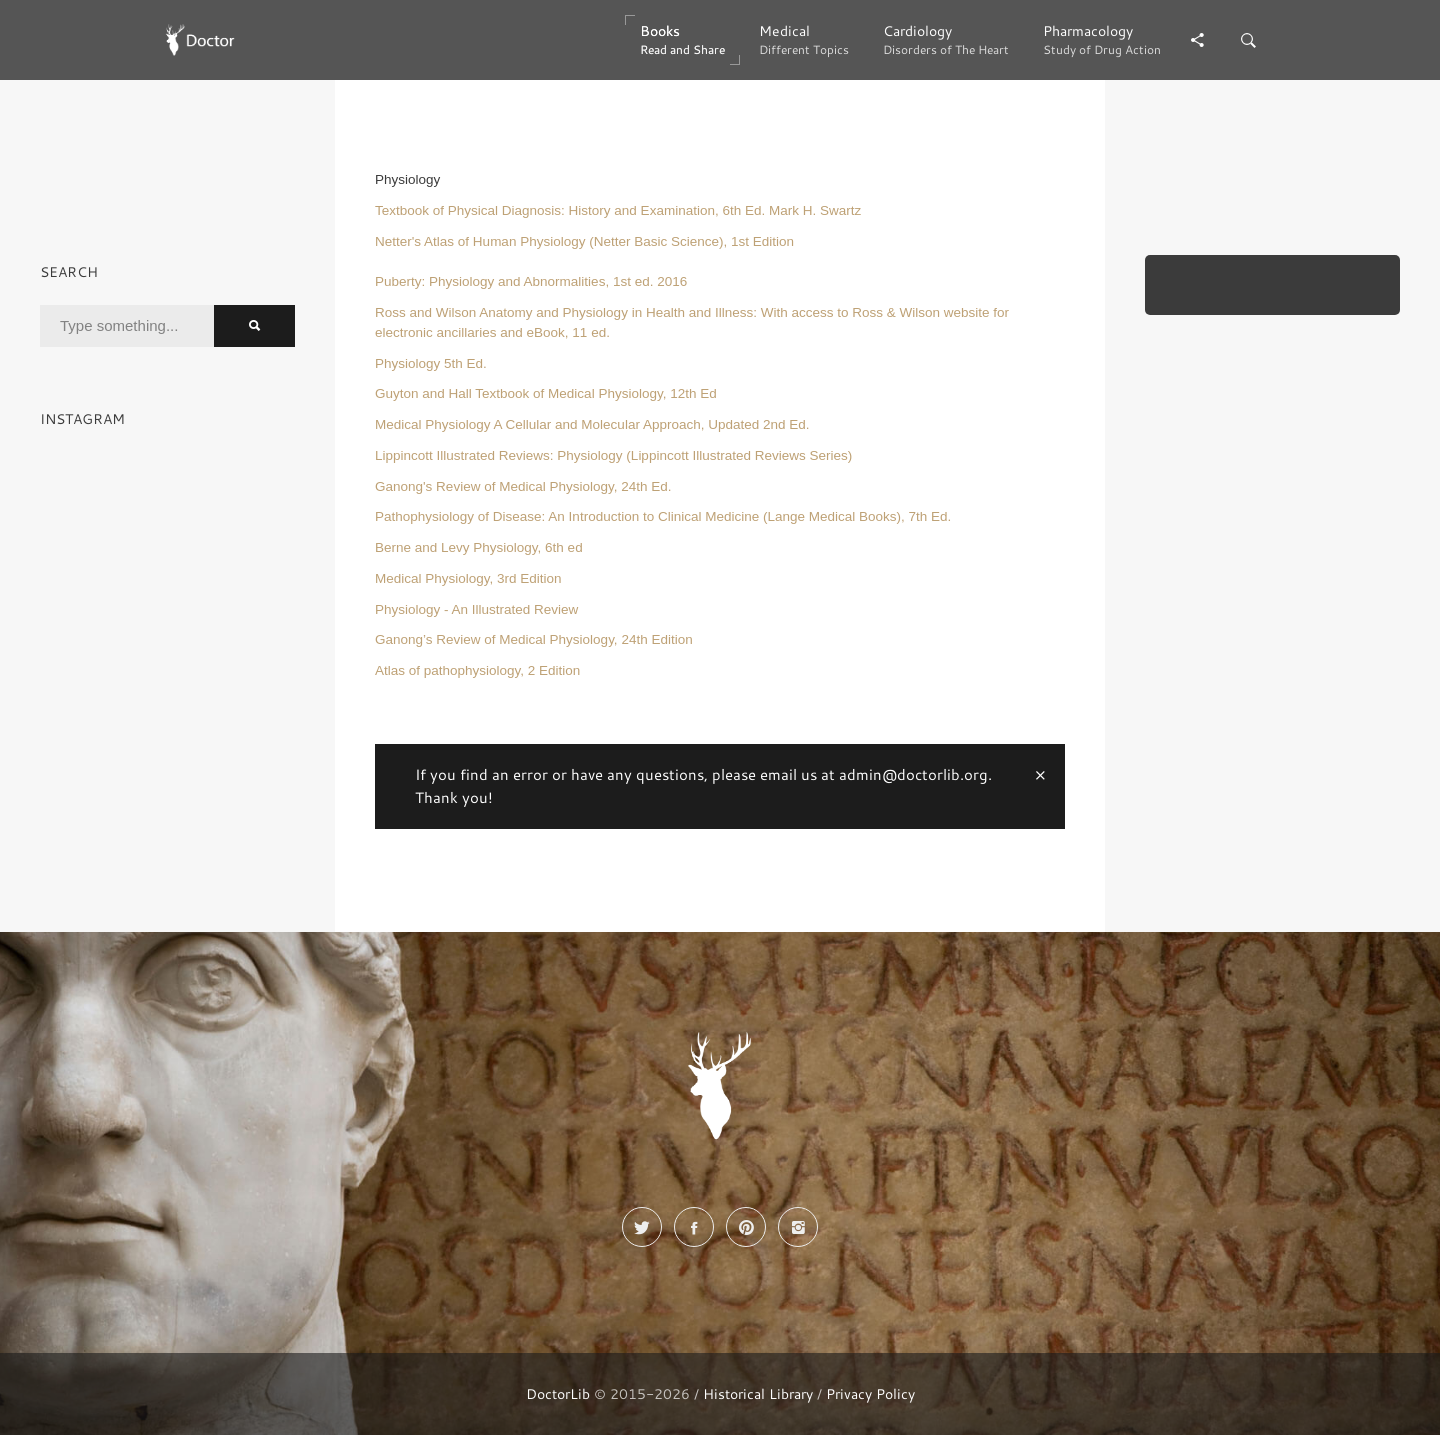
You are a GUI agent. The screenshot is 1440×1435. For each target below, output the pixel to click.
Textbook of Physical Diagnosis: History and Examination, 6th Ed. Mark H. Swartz (618, 210)
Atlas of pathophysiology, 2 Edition (477, 670)
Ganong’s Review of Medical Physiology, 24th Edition (534, 639)
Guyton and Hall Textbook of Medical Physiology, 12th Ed (546, 393)
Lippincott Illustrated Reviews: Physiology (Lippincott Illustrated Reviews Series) (613, 455)
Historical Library (758, 1393)
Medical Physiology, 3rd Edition (468, 578)
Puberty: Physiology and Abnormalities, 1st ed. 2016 (531, 281)
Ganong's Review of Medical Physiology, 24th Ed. (523, 486)
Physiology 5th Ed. (431, 363)
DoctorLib (558, 1393)
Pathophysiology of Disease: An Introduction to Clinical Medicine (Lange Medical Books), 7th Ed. (663, 516)
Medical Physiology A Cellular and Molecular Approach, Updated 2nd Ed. (592, 424)
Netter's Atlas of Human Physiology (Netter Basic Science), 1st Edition (584, 241)
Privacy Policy (870, 1393)
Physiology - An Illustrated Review (476, 609)
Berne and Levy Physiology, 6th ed (479, 547)
